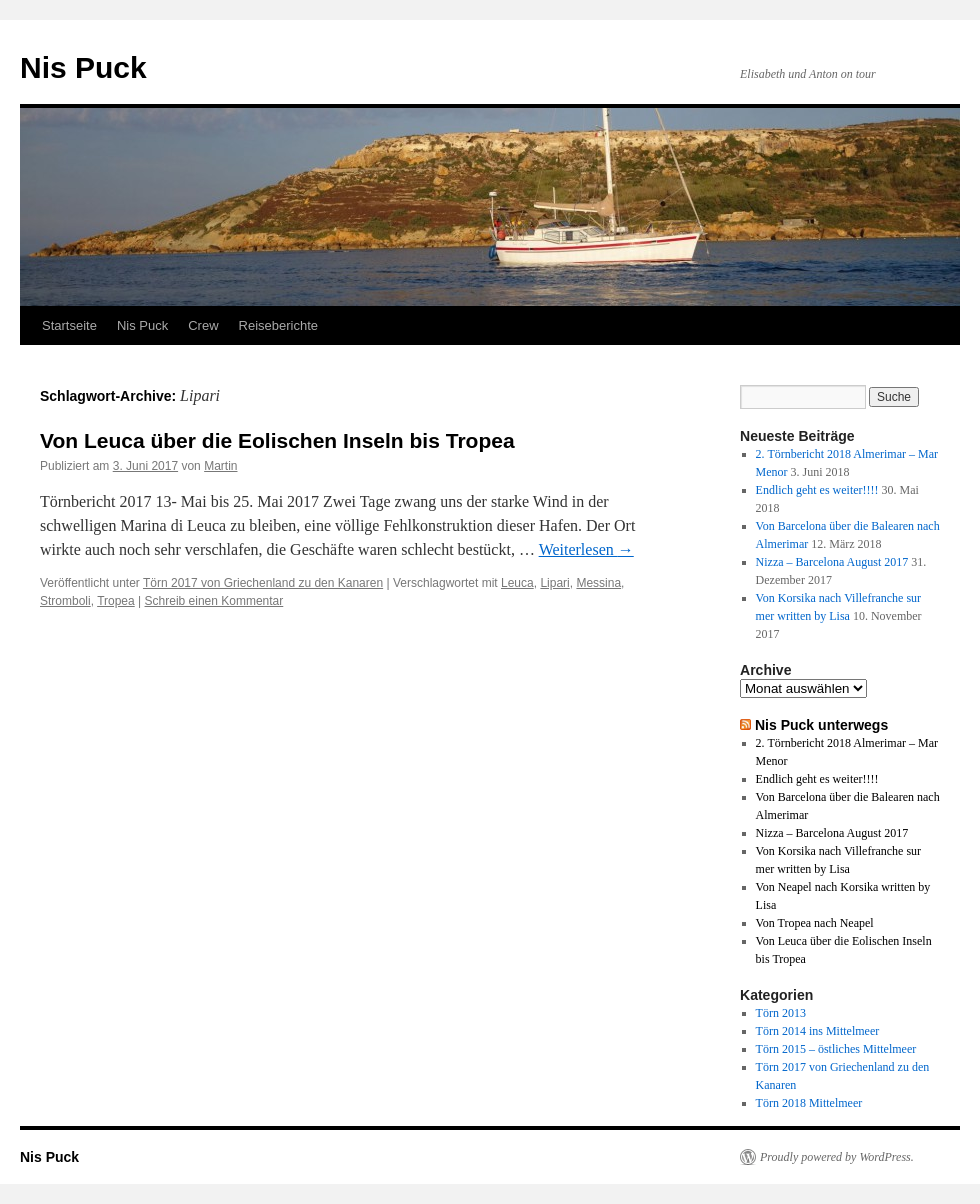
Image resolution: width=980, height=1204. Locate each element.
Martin (220, 466)
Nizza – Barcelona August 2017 (832, 562)
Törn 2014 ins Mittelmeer (818, 1031)
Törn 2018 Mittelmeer (809, 1103)
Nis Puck (83, 67)
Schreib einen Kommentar (214, 601)
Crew (203, 325)
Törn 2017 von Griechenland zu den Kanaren (263, 583)
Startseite (69, 325)
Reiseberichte (279, 325)
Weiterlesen (586, 549)
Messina (598, 583)
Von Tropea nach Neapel (815, 923)
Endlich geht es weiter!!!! (817, 490)
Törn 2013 (781, 1013)
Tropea (116, 601)
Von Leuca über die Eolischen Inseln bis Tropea (277, 440)
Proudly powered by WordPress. (837, 1157)
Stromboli (65, 601)
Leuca (517, 583)
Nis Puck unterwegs (821, 725)
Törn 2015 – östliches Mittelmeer (836, 1049)
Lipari (554, 583)
